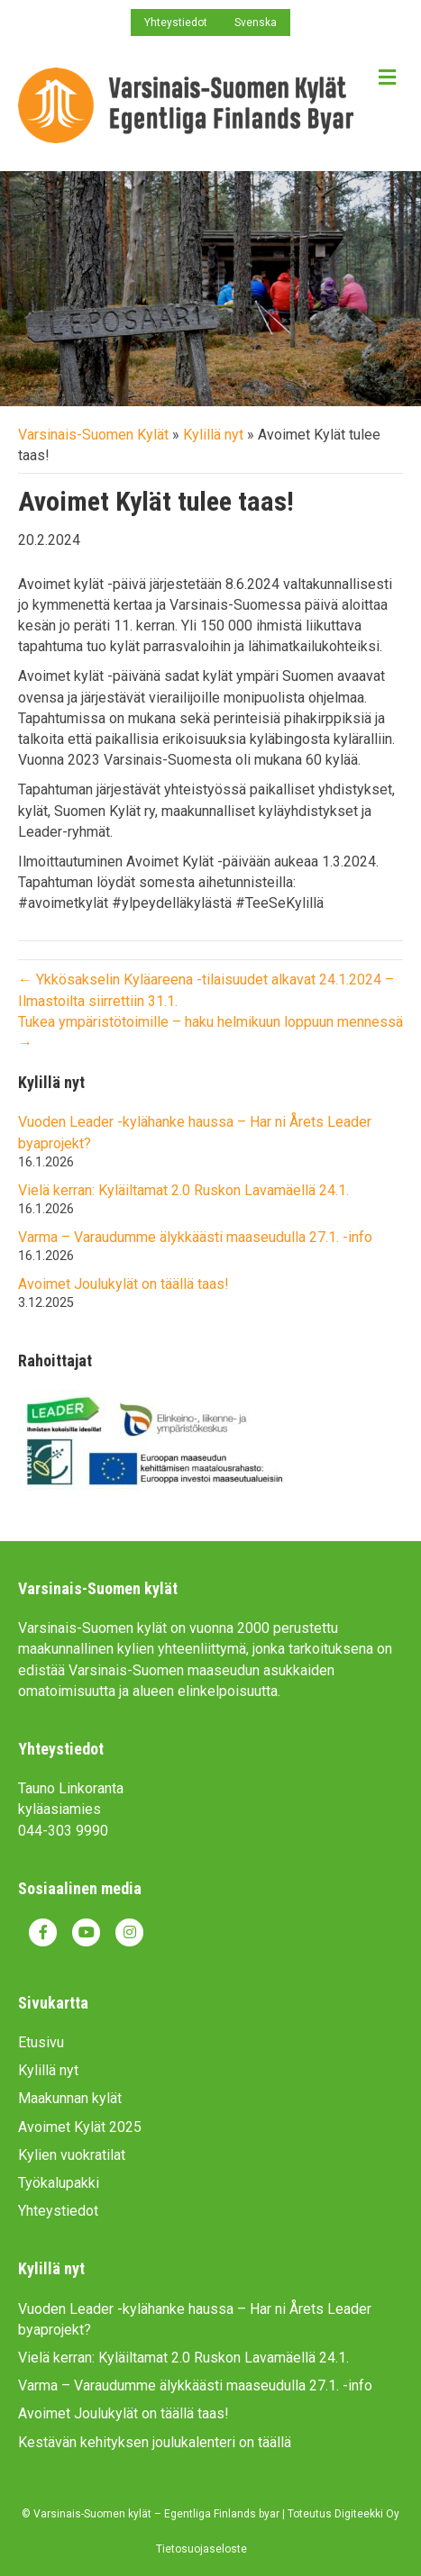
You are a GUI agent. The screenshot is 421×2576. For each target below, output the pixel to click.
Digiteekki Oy (366, 2514)
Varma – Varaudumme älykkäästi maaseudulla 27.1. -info (195, 1237)
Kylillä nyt (213, 434)
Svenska (255, 22)
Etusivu (41, 2042)
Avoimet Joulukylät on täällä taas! (123, 1284)
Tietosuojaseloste (201, 2549)
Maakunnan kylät (70, 2098)
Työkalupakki (58, 2182)
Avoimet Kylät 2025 (80, 2127)
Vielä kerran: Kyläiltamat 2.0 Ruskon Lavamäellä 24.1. (183, 1190)
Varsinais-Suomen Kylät (93, 434)
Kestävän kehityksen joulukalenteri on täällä (154, 2442)
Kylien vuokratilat (71, 2154)
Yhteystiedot (175, 22)
